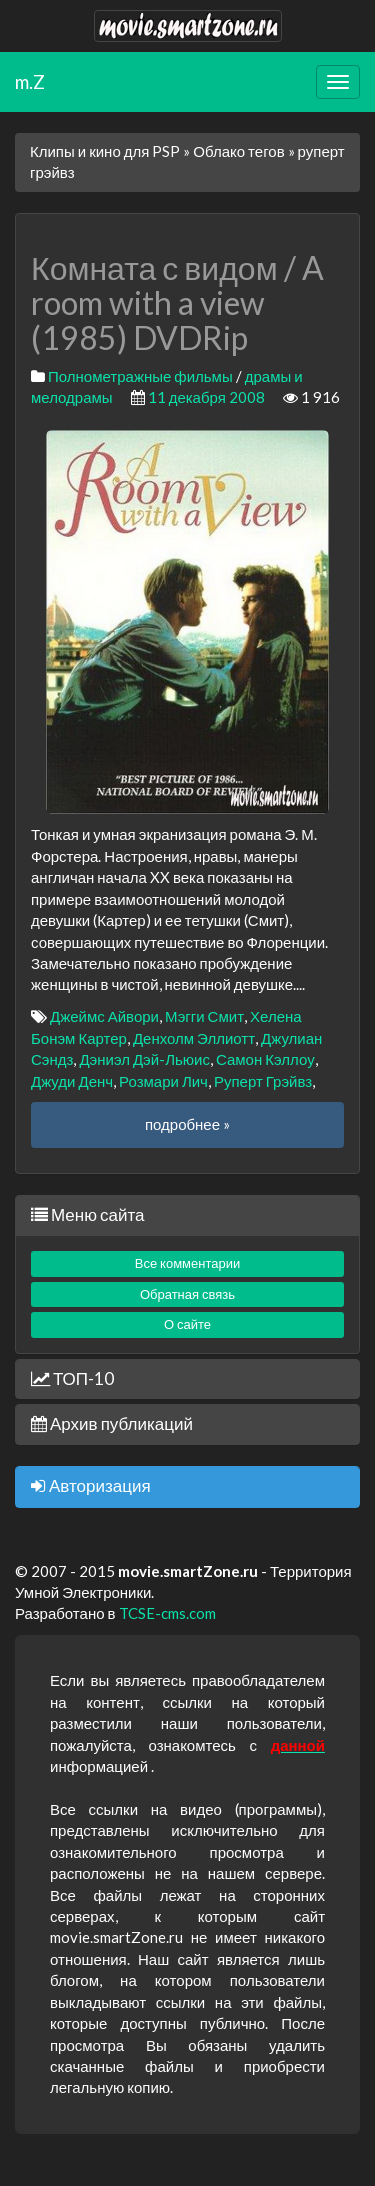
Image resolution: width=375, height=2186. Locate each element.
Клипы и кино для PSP (105, 151)
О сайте (187, 1324)
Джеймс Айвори (104, 1016)
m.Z (30, 81)
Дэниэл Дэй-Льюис (144, 1059)
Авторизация (91, 1485)
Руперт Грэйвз (263, 1081)
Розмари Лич (163, 1081)
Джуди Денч (72, 1081)
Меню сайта (87, 1214)
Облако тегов (238, 151)
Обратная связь (187, 1294)
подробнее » (187, 1124)
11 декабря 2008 (206, 397)
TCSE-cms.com (167, 1613)
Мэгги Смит (204, 1016)
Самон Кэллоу (265, 1059)
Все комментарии (188, 1263)
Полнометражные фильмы (140, 376)
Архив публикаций (112, 1423)
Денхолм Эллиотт (194, 1038)
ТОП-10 (72, 1378)
